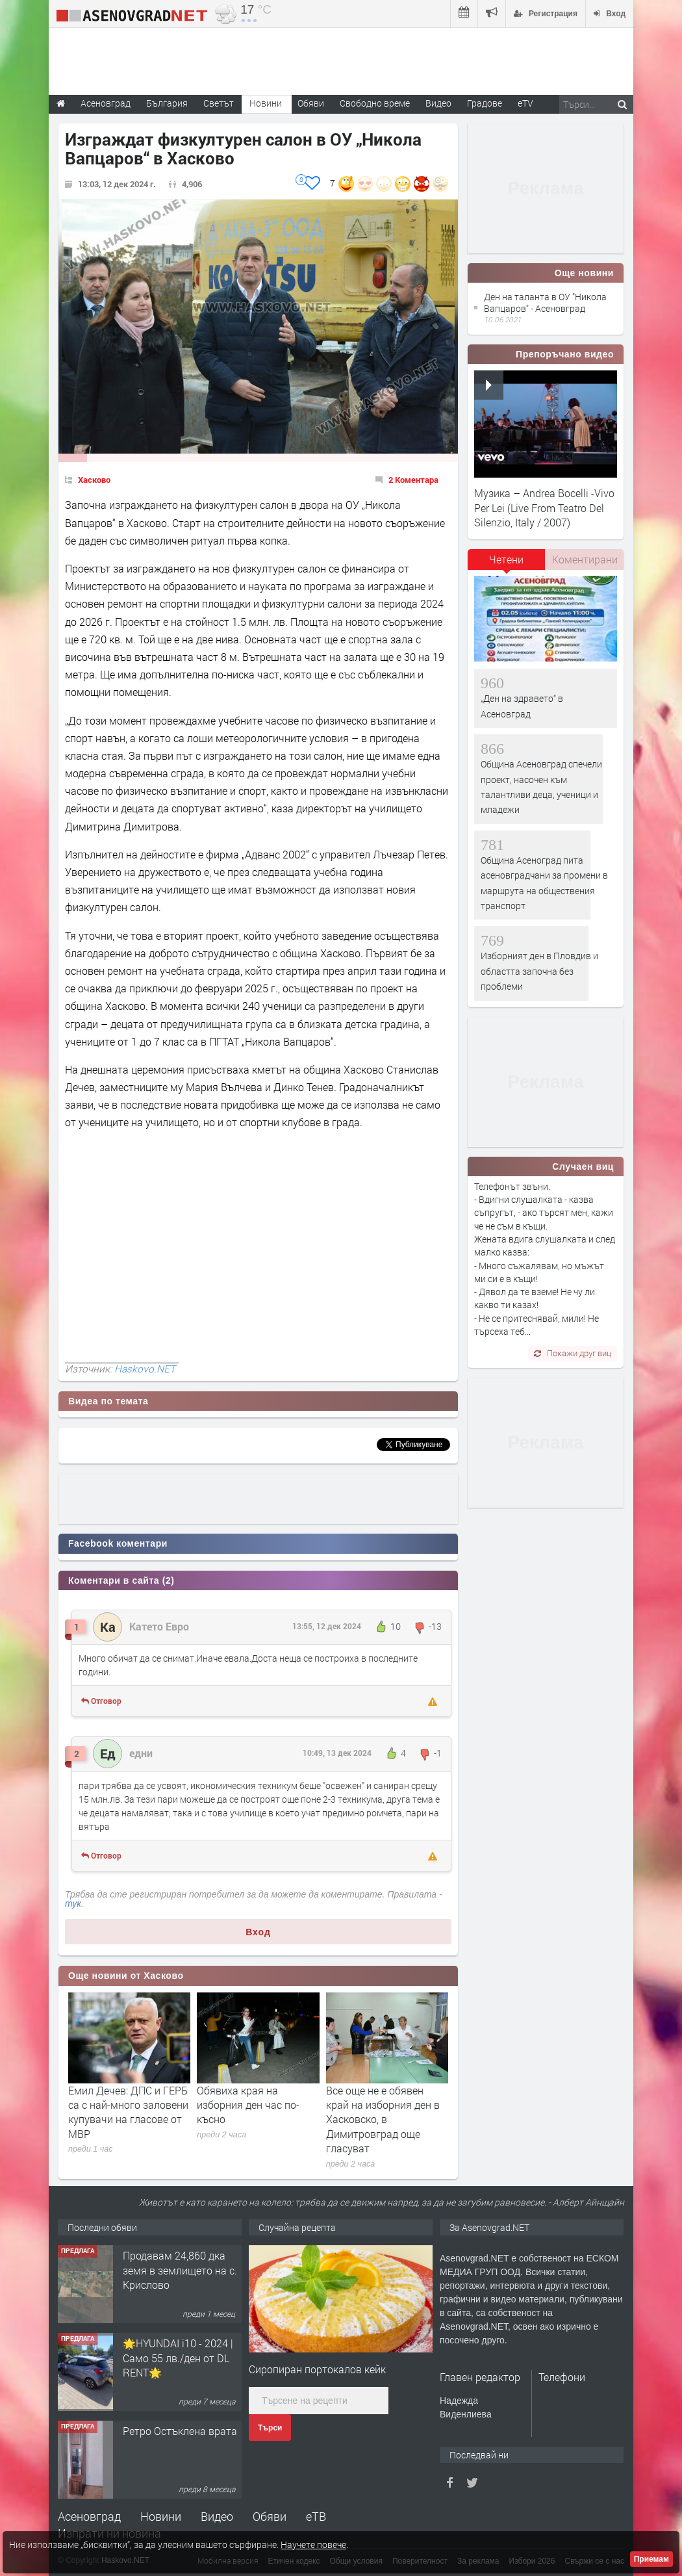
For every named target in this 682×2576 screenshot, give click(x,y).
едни (141, 1753)
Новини (265, 103)
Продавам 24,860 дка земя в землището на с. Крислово (180, 2269)
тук (73, 1903)
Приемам (651, 2559)
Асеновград (89, 2516)
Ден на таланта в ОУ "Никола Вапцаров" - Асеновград (545, 302)
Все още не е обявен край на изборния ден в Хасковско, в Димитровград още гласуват (383, 2119)
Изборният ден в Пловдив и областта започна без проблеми (539, 970)
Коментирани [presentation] (585, 559)
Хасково (94, 479)
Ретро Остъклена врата (180, 2431)
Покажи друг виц (572, 1353)
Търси (270, 2427)
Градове (484, 103)
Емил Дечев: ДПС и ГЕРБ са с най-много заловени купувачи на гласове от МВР (128, 2112)
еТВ (316, 2516)
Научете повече (313, 2544)
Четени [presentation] (506, 559)
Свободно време (375, 103)
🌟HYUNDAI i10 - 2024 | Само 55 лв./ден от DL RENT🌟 (178, 2357)
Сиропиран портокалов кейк (317, 2369)
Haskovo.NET (144, 1368)
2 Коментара (413, 479)
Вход (258, 1932)
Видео (217, 2516)
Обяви (269, 2516)
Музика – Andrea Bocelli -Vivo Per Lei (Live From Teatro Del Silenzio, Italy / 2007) (544, 507)
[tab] (507, 564)
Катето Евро (159, 1626)
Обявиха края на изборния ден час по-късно (248, 2104)
